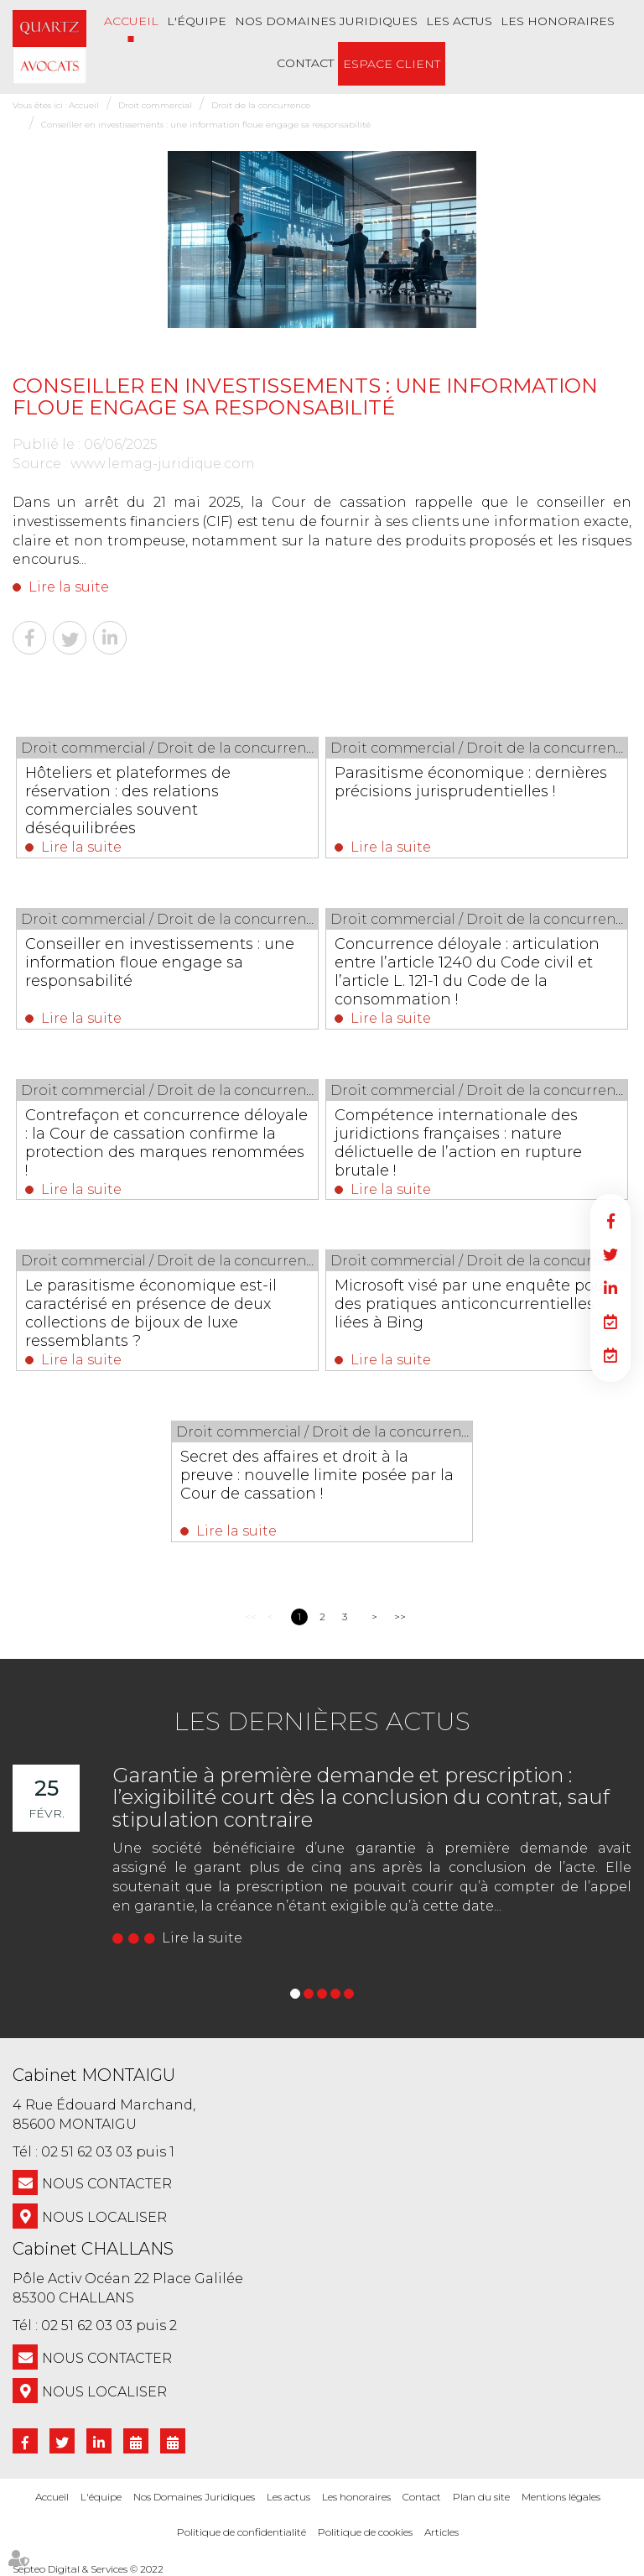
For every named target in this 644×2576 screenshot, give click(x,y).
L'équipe (196, 21)
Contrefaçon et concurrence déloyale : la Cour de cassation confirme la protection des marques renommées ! (167, 1143)
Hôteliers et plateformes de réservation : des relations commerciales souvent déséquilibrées (128, 800)
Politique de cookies (365, 2532)
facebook (610, 1220)
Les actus (459, 21)
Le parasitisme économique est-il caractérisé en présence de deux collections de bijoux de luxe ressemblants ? (152, 1313)
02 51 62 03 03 (86, 2152)
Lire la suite (69, 587)
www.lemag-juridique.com (162, 464)
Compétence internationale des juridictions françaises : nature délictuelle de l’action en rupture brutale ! (459, 1143)
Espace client (391, 63)
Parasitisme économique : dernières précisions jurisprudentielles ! (471, 782)
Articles (441, 2532)
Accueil (131, 21)
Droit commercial (155, 105)
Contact (305, 62)
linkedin (610, 1288)
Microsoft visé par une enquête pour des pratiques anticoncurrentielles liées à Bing (472, 1304)
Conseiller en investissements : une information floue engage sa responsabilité (206, 124)
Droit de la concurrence (260, 105)
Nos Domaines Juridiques (326, 21)
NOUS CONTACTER (107, 2184)
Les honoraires (558, 21)
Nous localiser (104, 2217)
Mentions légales (561, 2496)
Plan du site (481, 2496)
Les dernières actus (322, 1721)
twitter (610, 1254)
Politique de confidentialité (241, 2532)
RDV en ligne (610, 1321)
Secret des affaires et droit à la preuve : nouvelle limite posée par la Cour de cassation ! (317, 1475)
